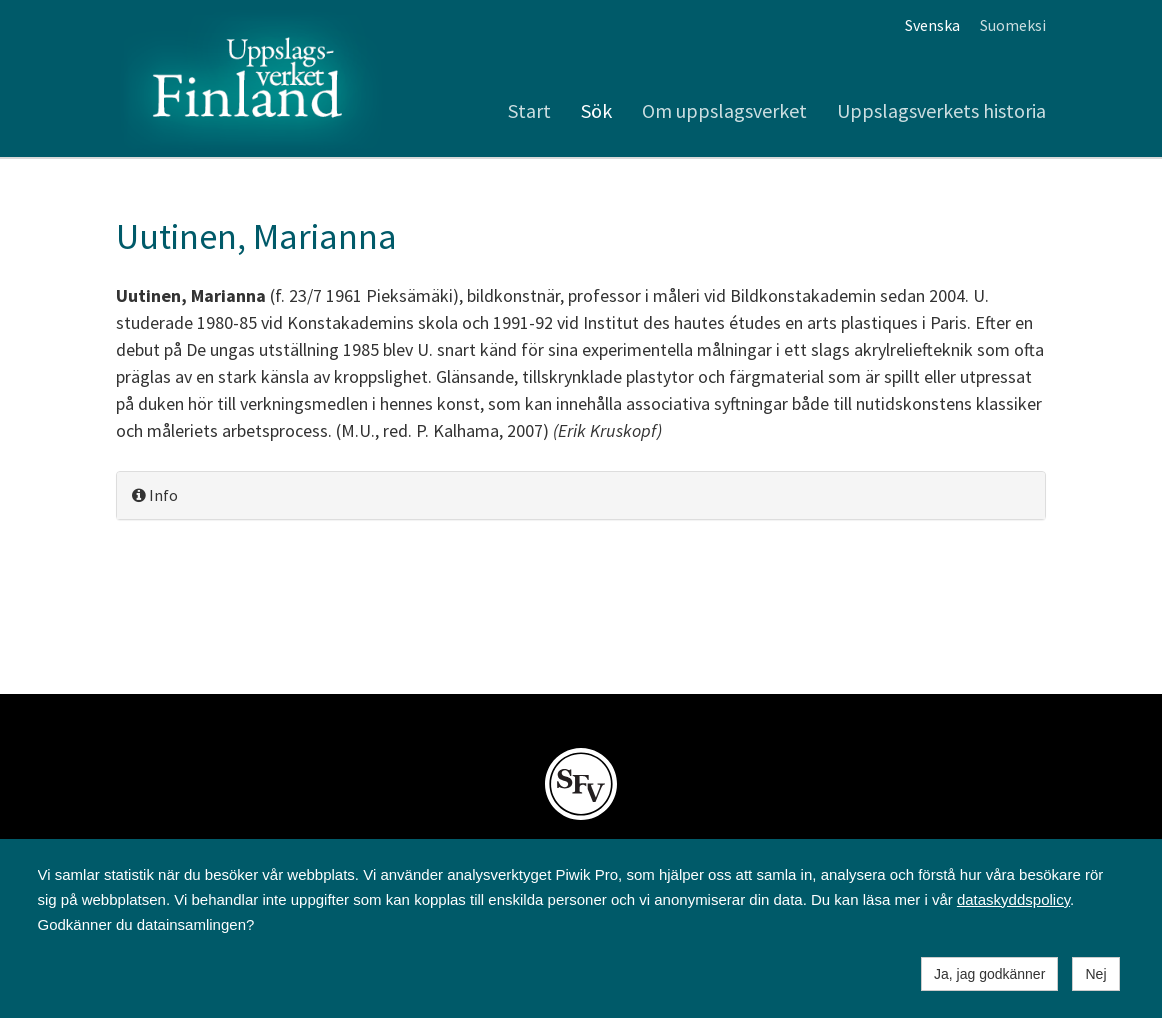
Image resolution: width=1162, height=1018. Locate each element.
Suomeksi (1013, 25)
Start (529, 110)
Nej (1095, 974)
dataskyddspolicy (1013, 899)
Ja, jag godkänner (989, 974)
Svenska (932, 25)
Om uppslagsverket (724, 110)
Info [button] (155, 495)
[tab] (581, 495)
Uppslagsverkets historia (941, 110)
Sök (596, 110)
